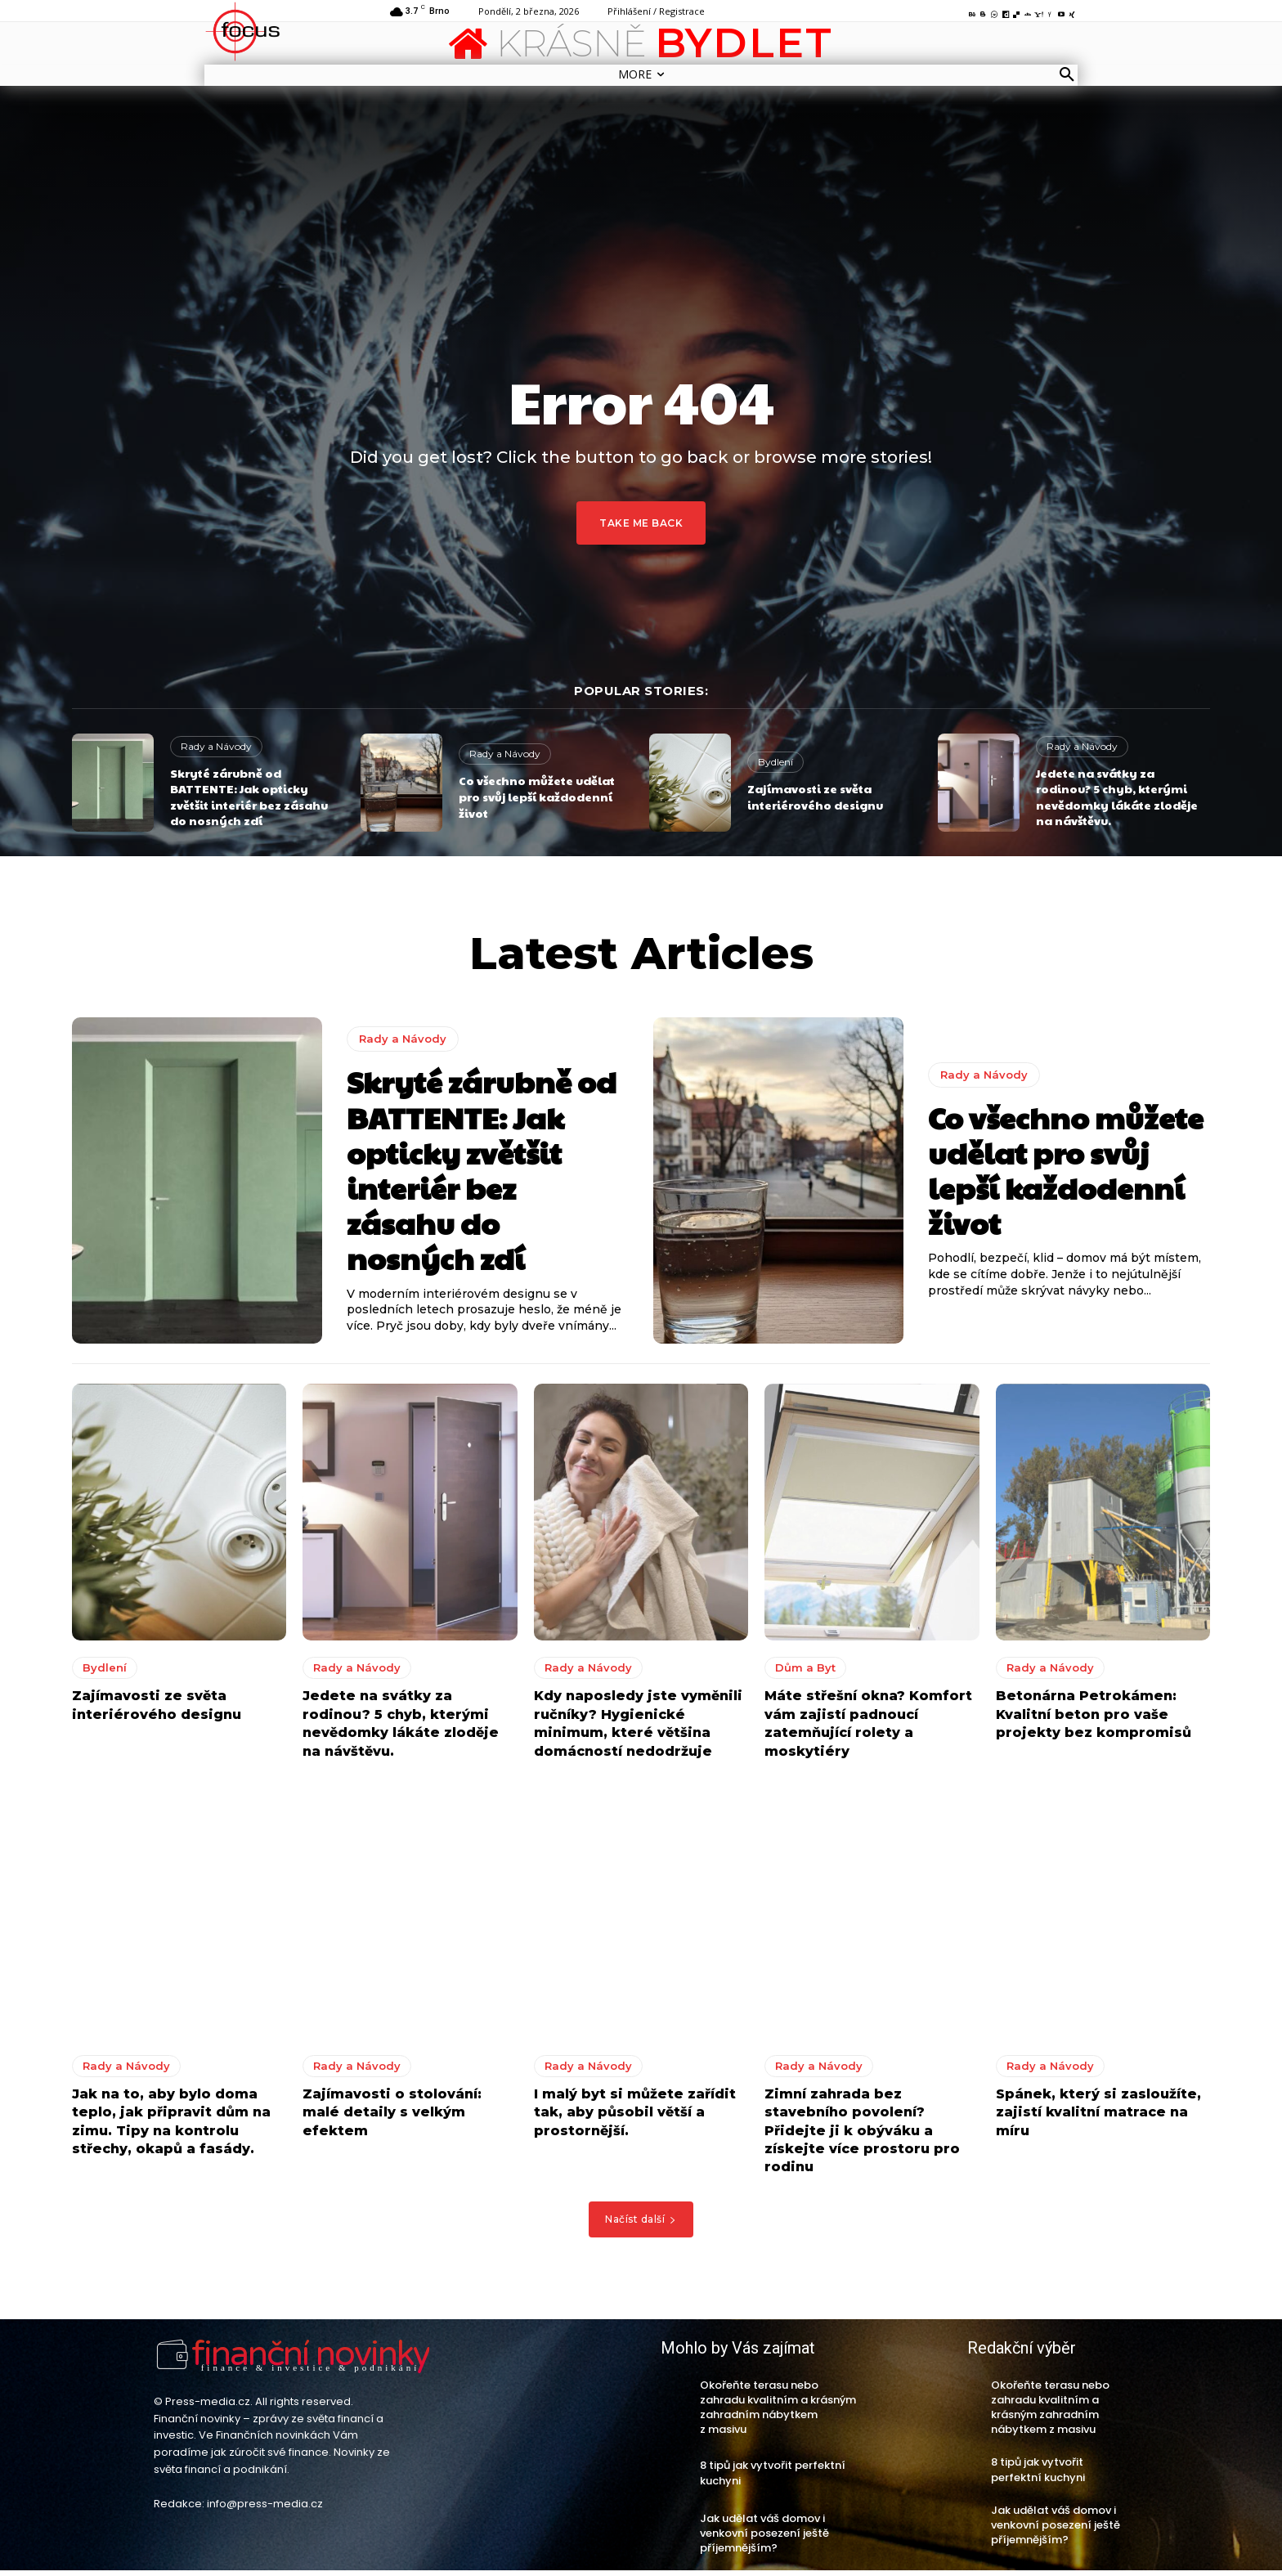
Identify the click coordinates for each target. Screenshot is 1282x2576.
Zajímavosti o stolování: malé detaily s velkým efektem (392, 2117)
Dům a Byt (805, 1673)
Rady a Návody (216, 746)
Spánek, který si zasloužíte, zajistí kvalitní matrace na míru (1098, 2117)
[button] (1067, 75)
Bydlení (775, 762)
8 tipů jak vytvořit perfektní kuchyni (772, 2478)
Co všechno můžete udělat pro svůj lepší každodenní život (537, 796)
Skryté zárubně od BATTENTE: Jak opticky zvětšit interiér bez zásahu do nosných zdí (249, 797)
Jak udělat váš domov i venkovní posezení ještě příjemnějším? (764, 2537)
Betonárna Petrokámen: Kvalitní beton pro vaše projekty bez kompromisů (1093, 1720)
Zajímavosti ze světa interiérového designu (815, 796)
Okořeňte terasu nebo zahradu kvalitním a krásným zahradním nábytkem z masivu (778, 2412)
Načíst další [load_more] (641, 2224)
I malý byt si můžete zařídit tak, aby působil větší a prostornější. (635, 2117)
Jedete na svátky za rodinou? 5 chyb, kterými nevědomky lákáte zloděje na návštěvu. (1117, 797)
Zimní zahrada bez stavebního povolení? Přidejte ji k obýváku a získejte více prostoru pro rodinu (862, 2135)
